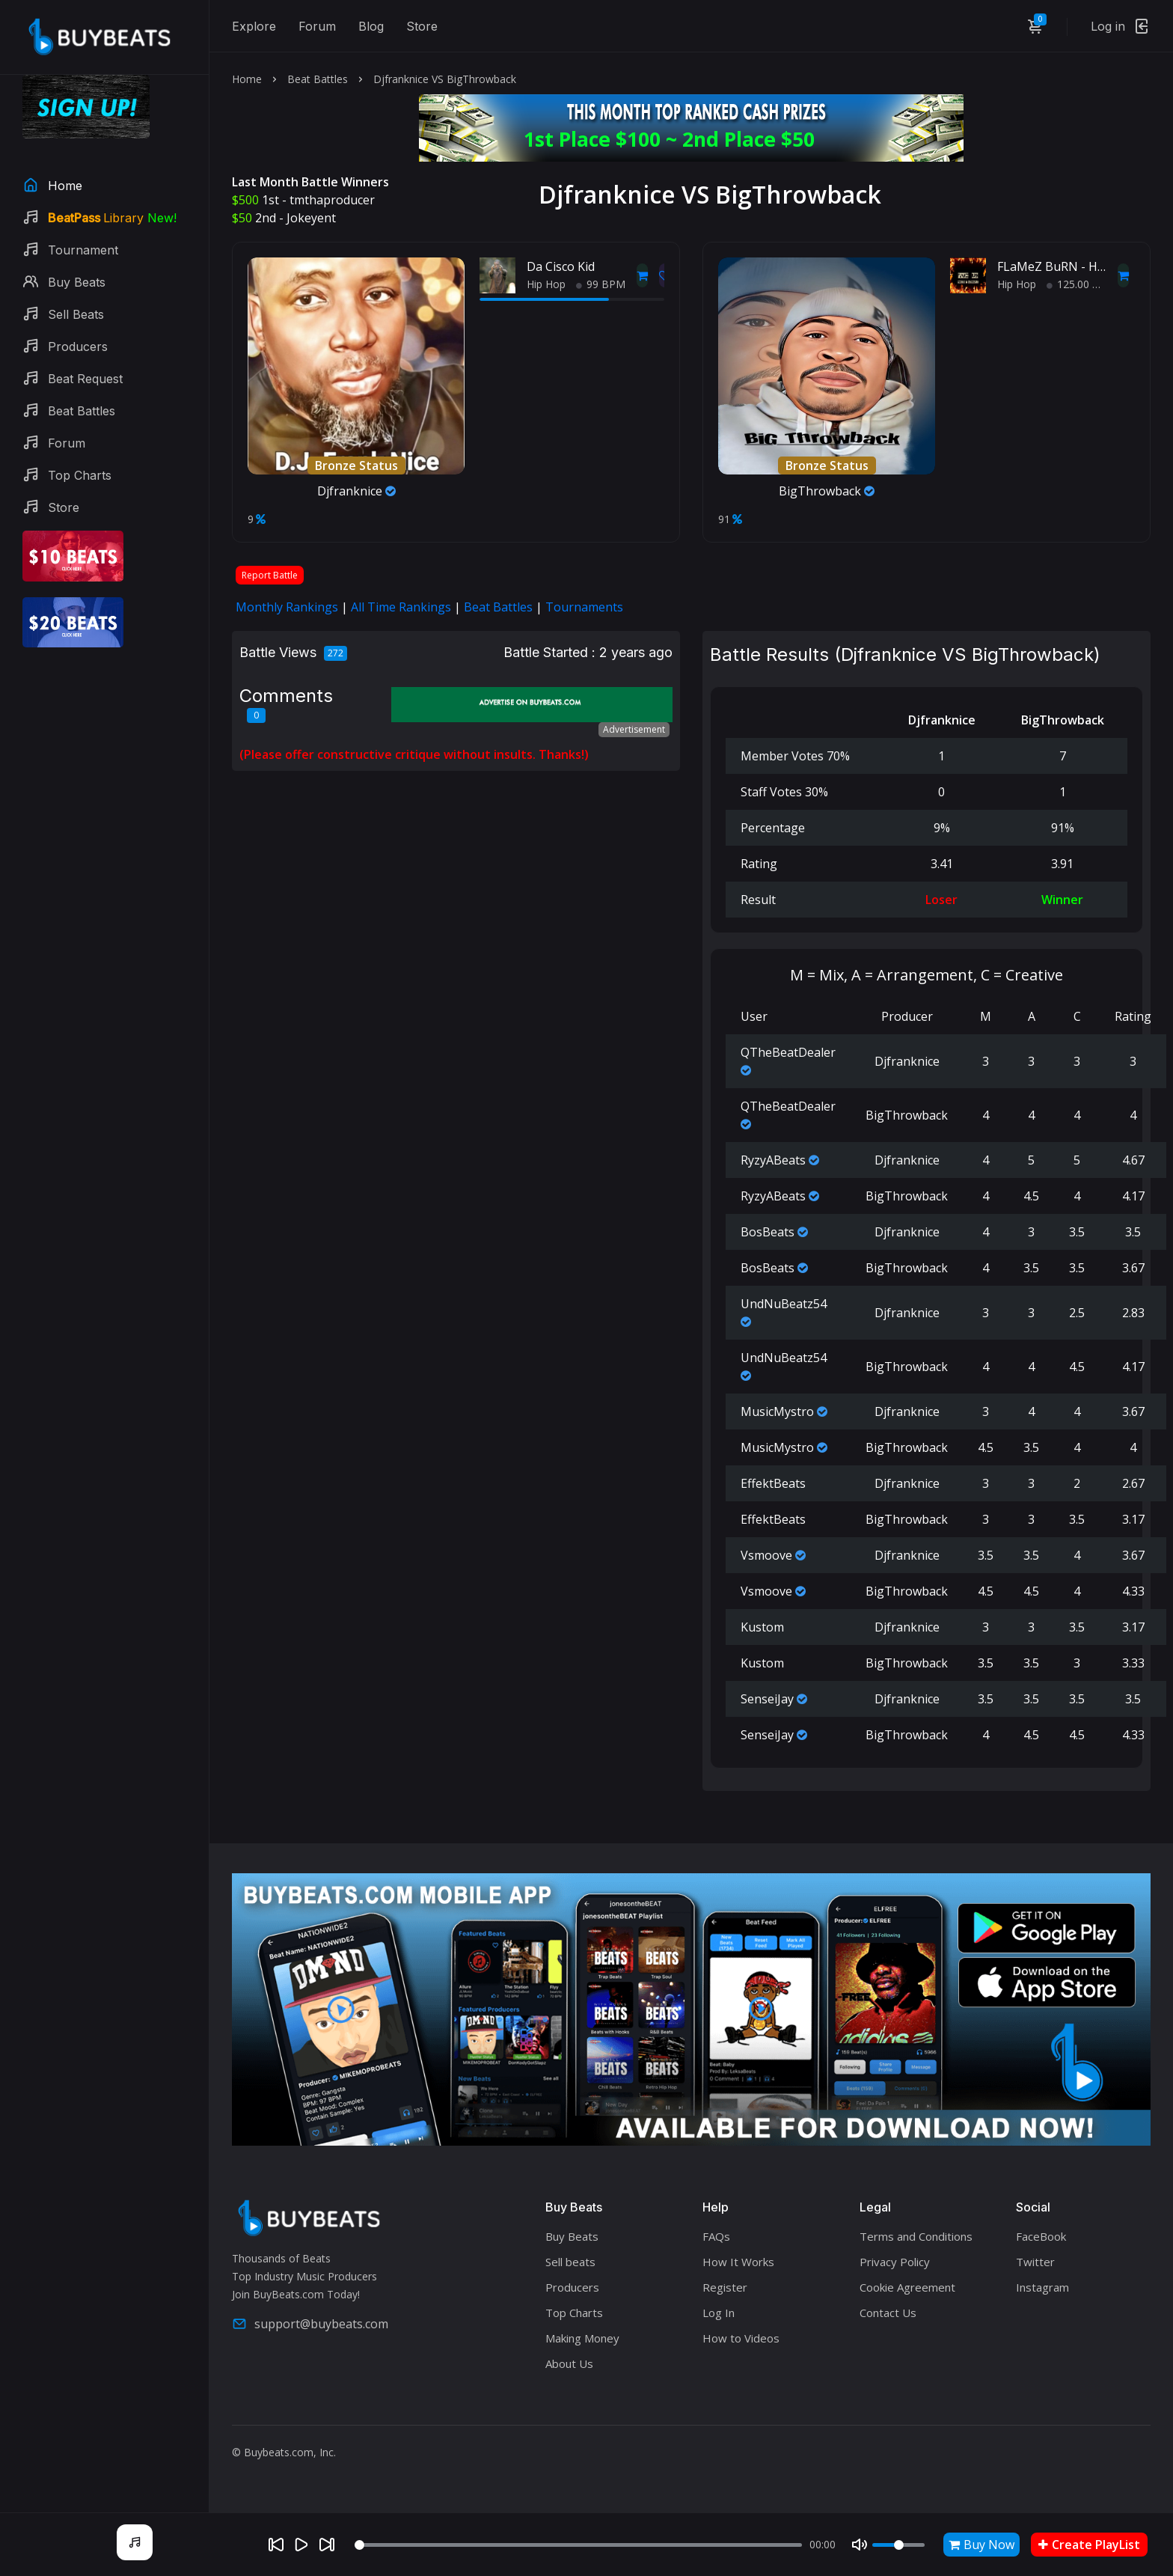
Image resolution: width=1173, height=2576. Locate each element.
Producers (572, 2287)
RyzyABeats (773, 1160)
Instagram (1042, 2287)
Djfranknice (356, 491)
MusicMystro (777, 1411)
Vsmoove (766, 1555)
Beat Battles (317, 79)
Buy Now (981, 2544)
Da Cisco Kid (561, 266)
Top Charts (574, 2312)
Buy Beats (571, 2236)
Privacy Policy (895, 2261)
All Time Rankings (401, 607)
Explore (254, 26)
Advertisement (634, 729)
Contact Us (888, 2312)
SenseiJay (767, 1699)
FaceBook (1041, 2236)
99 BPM (600, 284)
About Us (569, 2363)
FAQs (716, 2236)
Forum (317, 26)
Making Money (582, 2338)
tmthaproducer (332, 200)
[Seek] (579, 2545)
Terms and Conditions (916, 2236)
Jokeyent (311, 218)
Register (724, 2287)
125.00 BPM (1081, 284)
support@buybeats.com (310, 2324)
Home (247, 79)
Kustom (762, 1627)
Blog (371, 26)
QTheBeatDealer (788, 1052)
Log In (718, 2312)
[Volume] (898, 2545)
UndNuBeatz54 (784, 1303)
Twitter (1035, 2261)
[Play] (301, 2545)
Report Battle (270, 575)
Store (422, 26)
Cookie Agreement (907, 2287)
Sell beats (570, 2261)
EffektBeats (773, 1483)
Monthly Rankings (287, 607)
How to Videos (741, 2338)
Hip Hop (546, 284)
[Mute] (860, 2545)
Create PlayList (1089, 2544)
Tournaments (584, 607)
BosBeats (767, 1232)
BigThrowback (827, 491)
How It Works (738, 2261)
